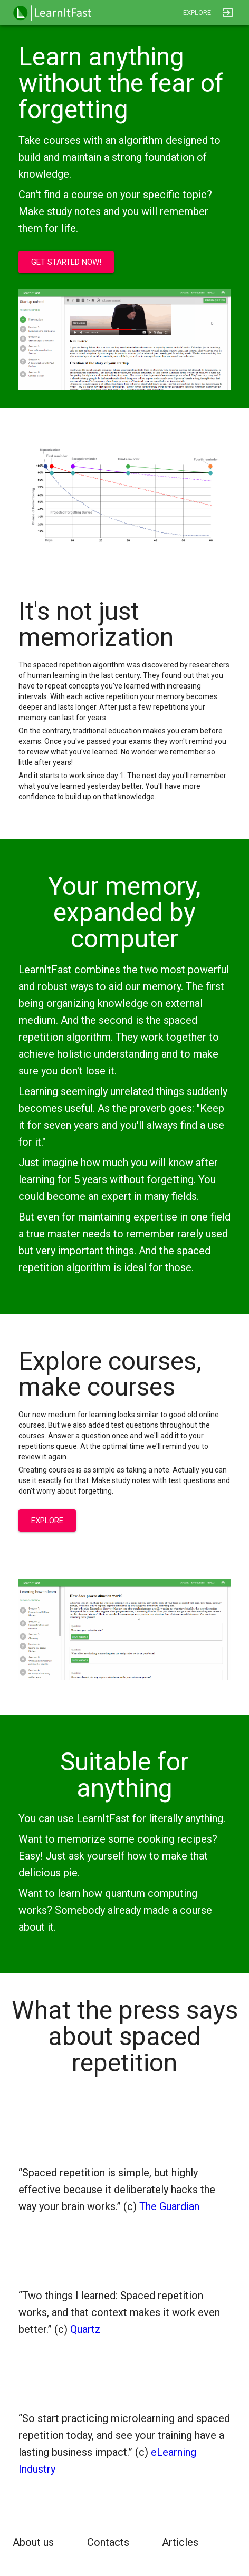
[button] (52, 12)
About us (33, 2542)
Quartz (84, 2329)
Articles (180, 2542)
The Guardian (168, 2206)
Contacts (108, 2542)
